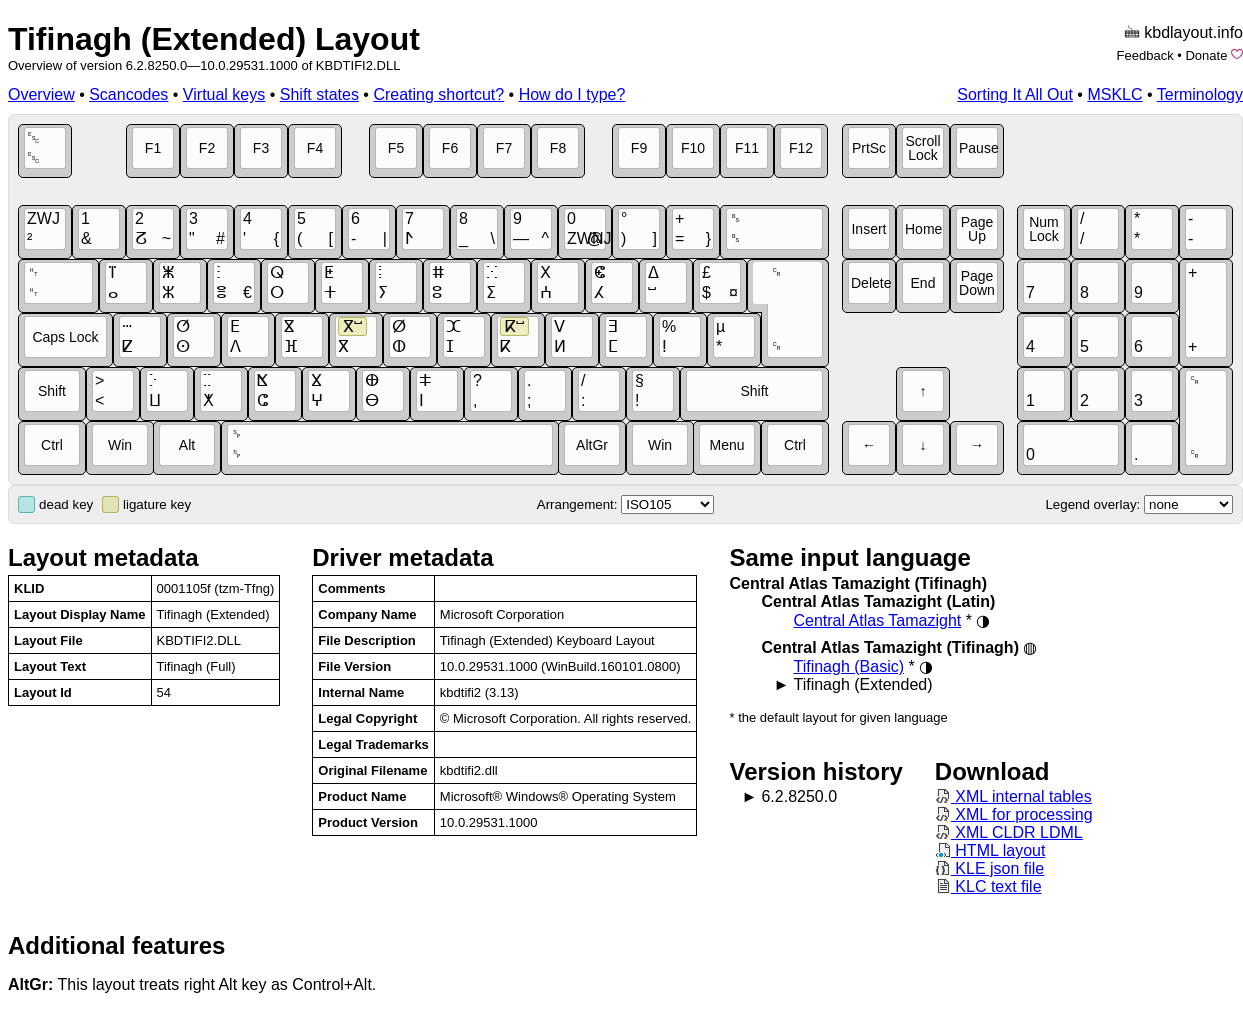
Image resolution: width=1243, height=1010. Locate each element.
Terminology (1200, 94)
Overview (41, 94)
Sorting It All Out (1015, 94)
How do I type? (572, 94)
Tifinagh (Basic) (848, 666)
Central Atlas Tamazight (877, 620)
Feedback (1145, 55)
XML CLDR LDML (1009, 832)
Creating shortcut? (438, 94)
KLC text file (988, 886)
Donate (1206, 55)
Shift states (319, 94)
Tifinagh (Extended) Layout (214, 39)
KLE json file (989, 868)
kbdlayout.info (1193, 32)
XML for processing (1014, 814)
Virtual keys (224, 94)
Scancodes (128, 94)
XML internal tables (1013, 796)
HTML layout (990, 850)
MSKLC (1114, 94)
